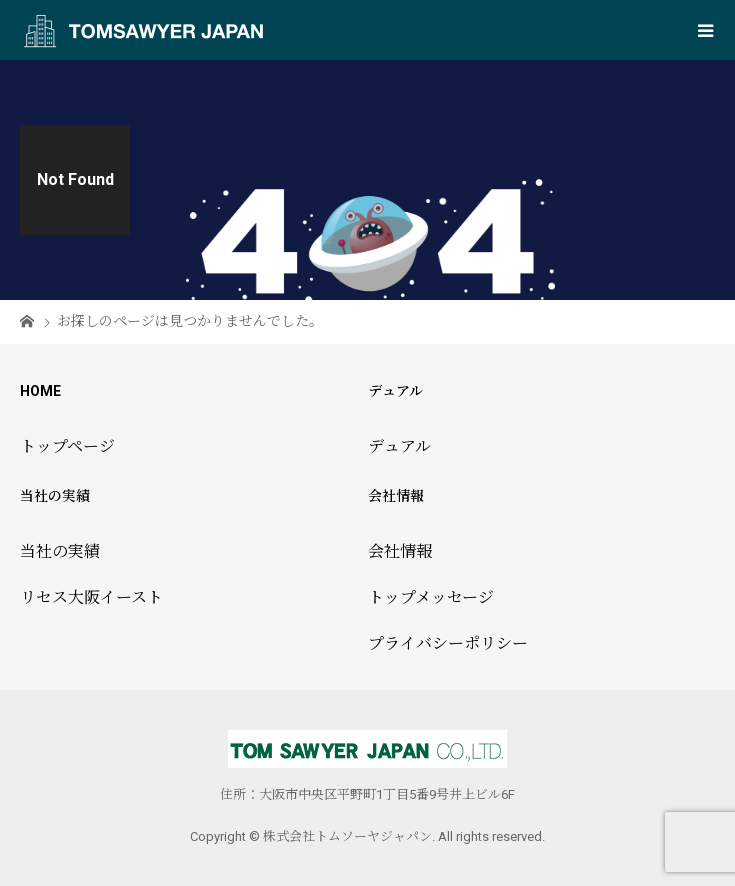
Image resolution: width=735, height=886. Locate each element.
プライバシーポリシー (448, 643)
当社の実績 (60, 551)
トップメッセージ (431, 597)
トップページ (67, 446)
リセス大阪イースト (91, 597)
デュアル (399, 446)
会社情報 (400, 551)
